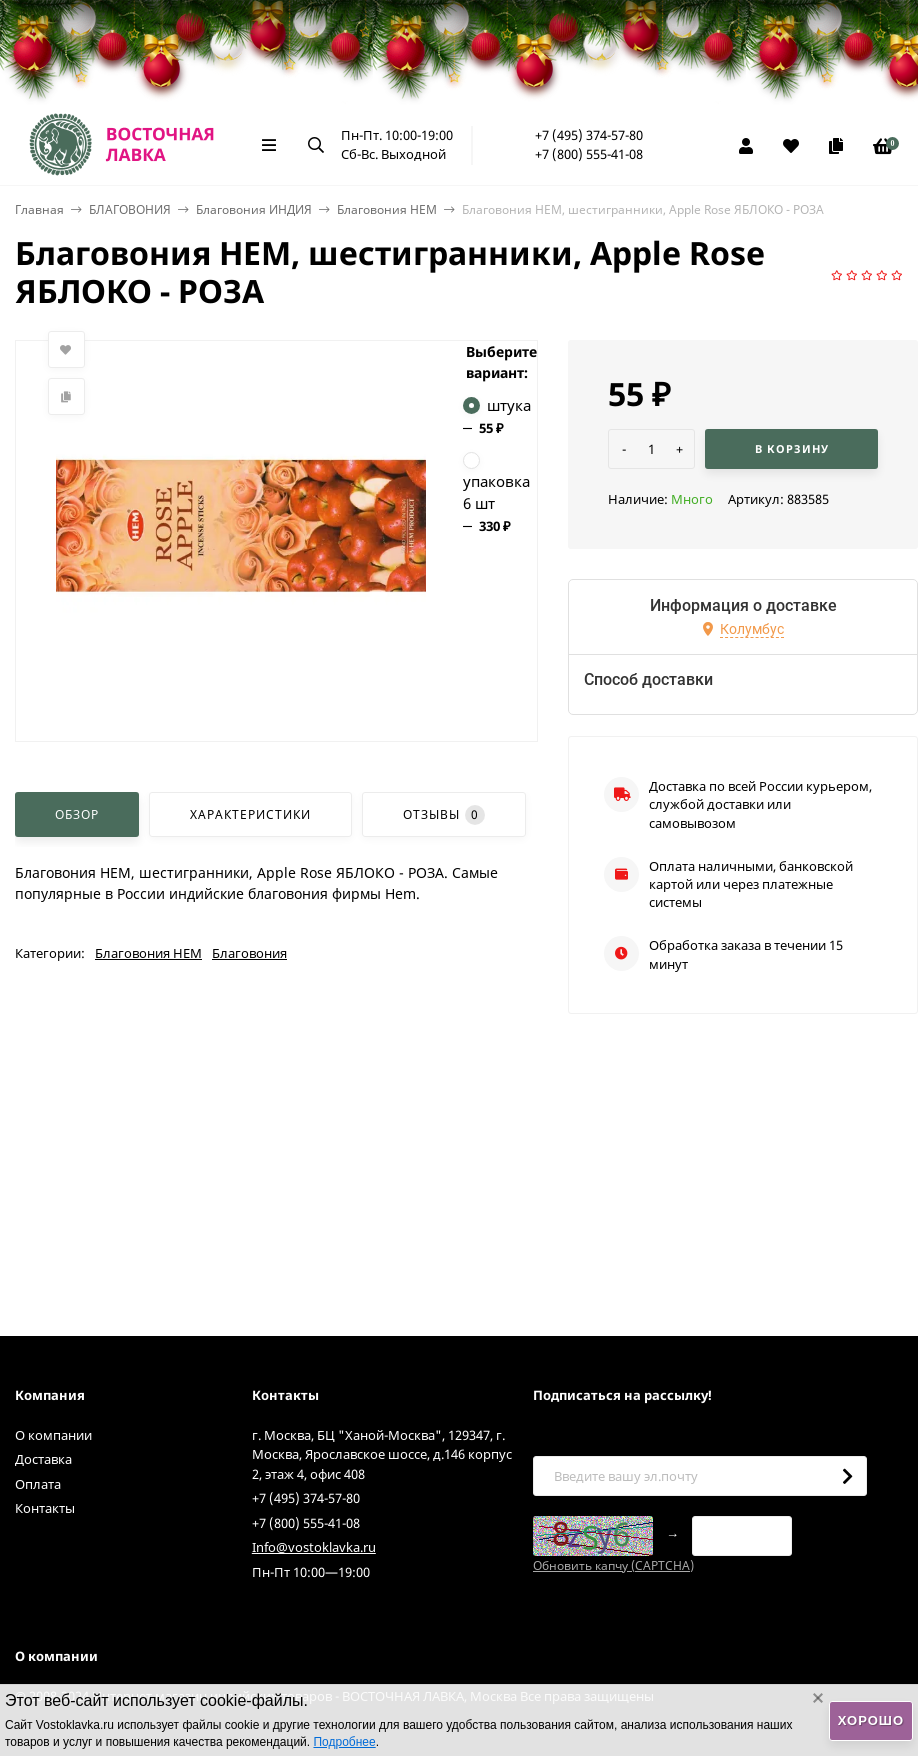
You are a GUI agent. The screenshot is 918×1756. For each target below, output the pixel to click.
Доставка (43, 1459)
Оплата (38, 1484)
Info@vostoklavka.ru (314, 1547)
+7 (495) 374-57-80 (589, 135)
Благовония (249, 953)
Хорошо (871, 1720)
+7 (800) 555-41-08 (589, 154)
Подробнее (344, 1742)
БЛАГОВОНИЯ (130, 209)
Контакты (45, 1508)
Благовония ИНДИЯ (254, 209)
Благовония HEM (387, 209)
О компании (53, 1435)
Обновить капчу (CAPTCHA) (613, 1565)
